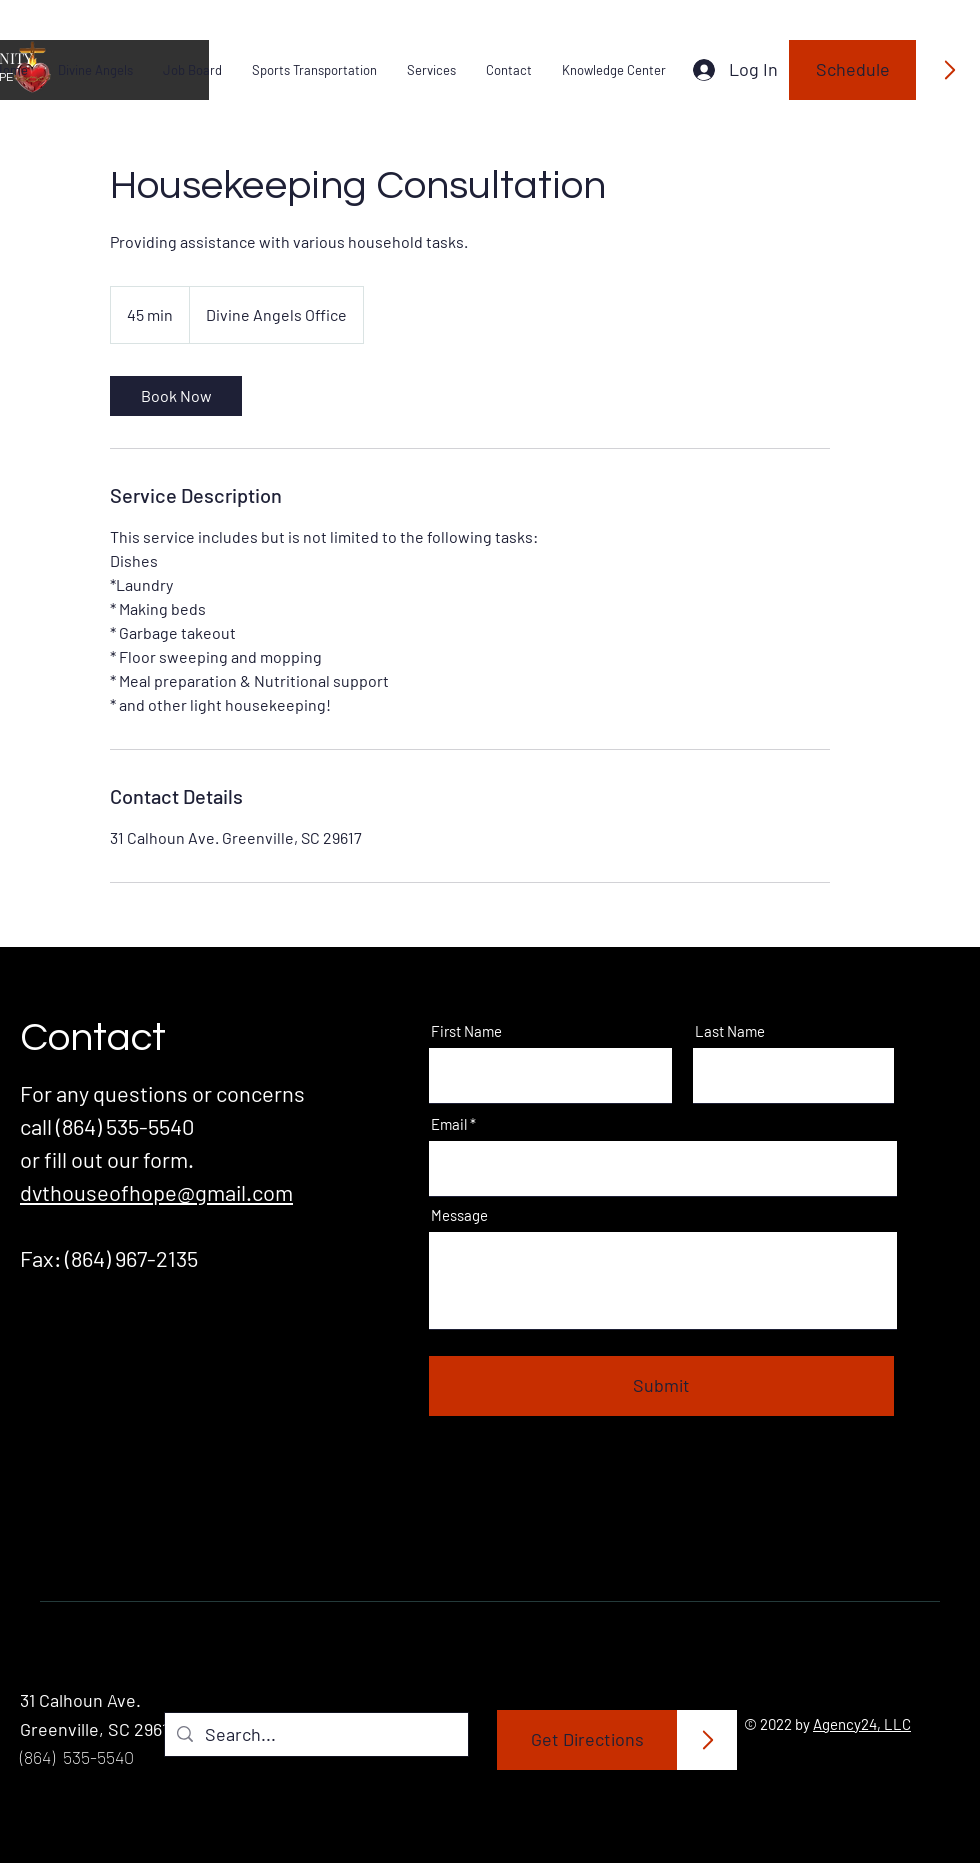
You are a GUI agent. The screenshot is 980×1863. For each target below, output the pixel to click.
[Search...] (315, 1734)
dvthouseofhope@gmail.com (156, 1192)
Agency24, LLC (862, 1724)
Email (449, 1124)
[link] (176, 396)
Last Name (730, 1031)
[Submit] (661, 1386)
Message (459, 1215)
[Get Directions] (587, 1740)
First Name (466, 1031)
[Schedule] (852, 70)
